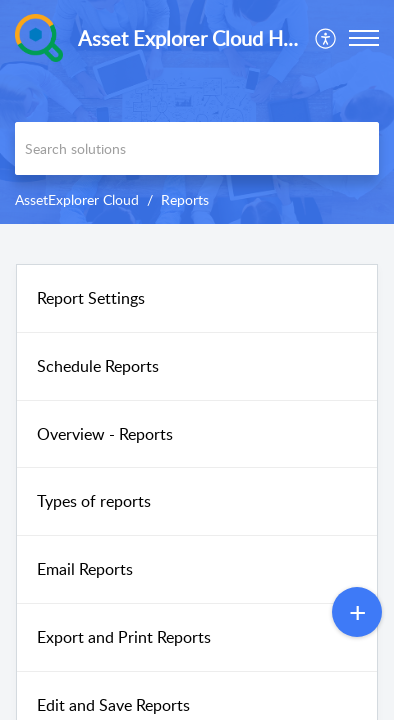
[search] (197, 148)
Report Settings (91, 298)
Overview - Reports (105, 434)
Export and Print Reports (124, 637)
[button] (326, 38)
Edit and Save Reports (113, 705)
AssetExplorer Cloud (77, 199)
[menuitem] (326, 38)
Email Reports (85, 569)
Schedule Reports (98, 366)
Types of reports (94, 501)
